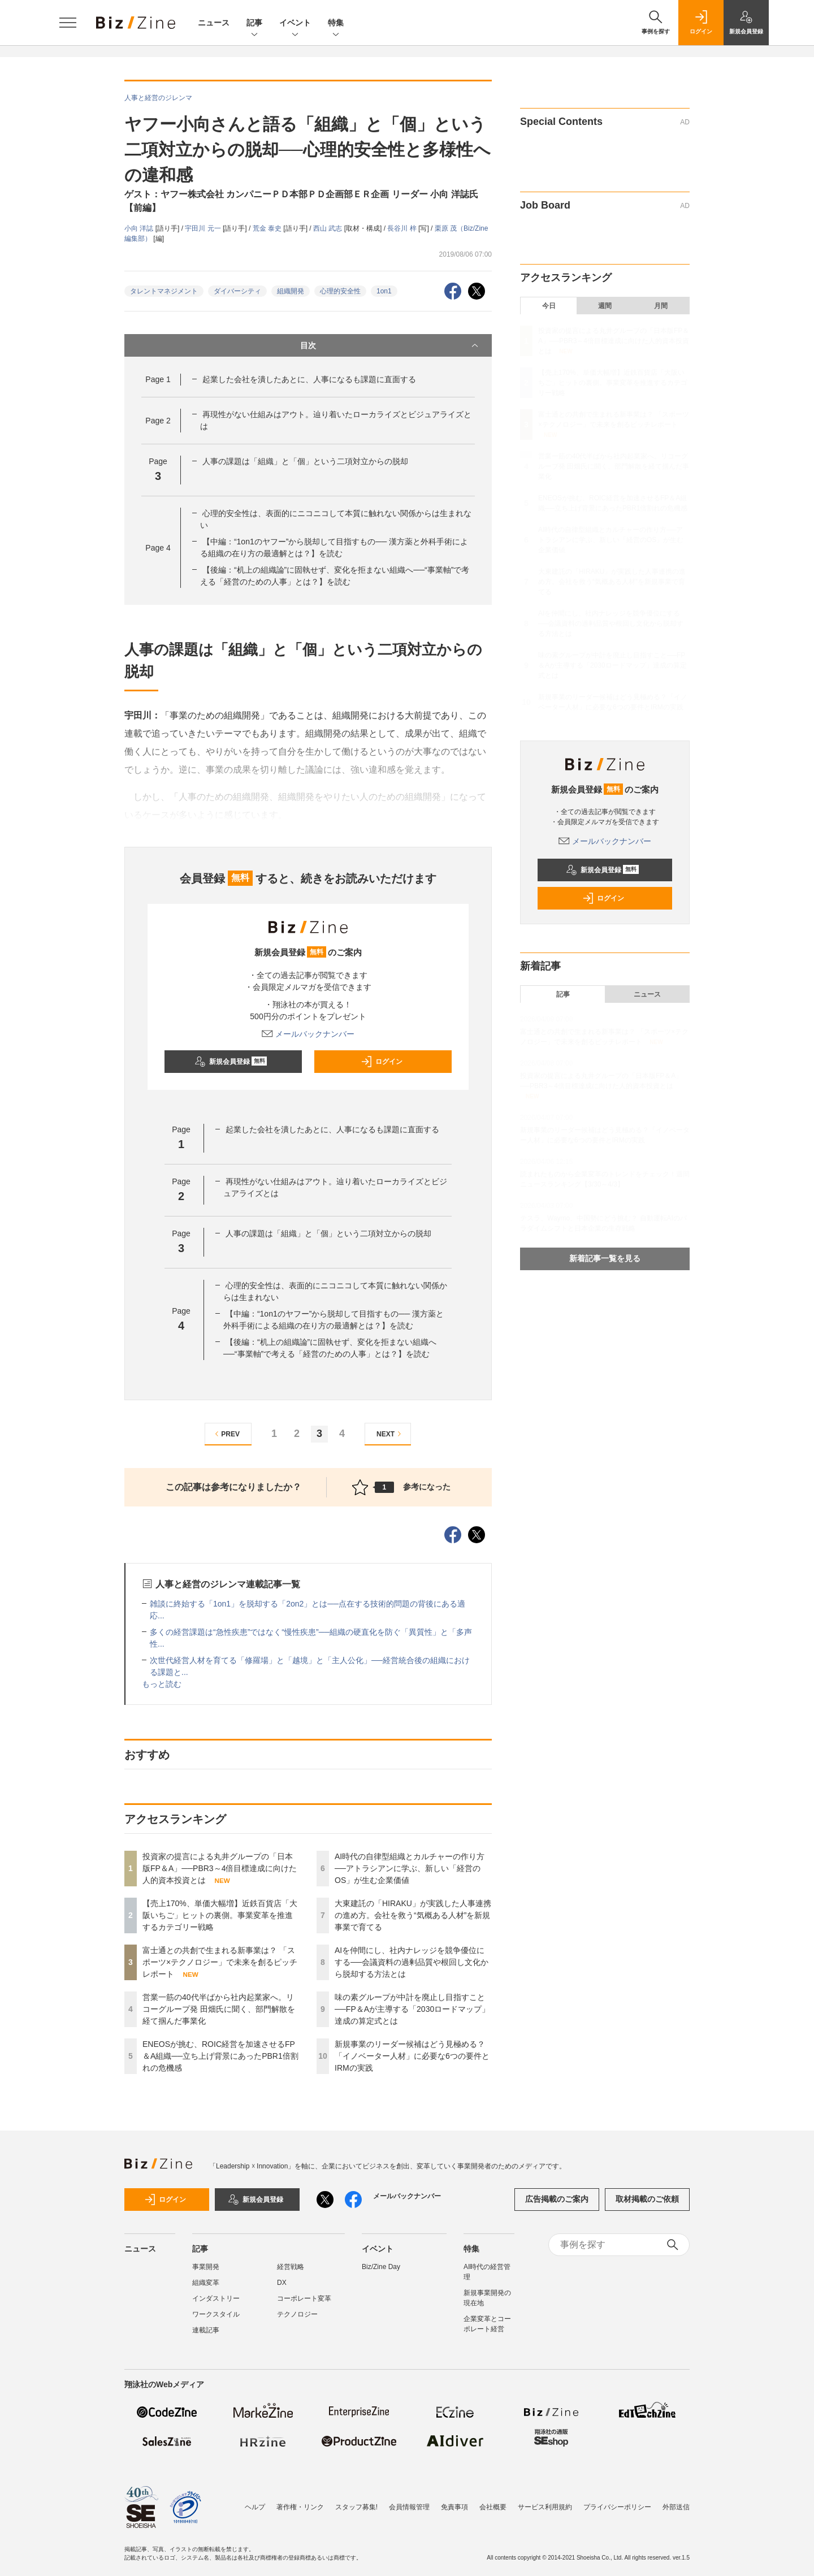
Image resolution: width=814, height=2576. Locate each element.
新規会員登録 (230, 1061)
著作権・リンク (300, 2507)
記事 (254, 23)
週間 (605, 306)
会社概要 (492, 2507)
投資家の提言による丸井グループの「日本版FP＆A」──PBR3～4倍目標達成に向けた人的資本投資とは (219, 1868)
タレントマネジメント (164, 291)
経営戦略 (290, 2267)
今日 (549, 306)
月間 (661, 306)
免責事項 (454, 2507)
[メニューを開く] (67, 22)
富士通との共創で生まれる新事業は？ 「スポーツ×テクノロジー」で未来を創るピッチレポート (219, 1962)
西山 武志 (328, 228)
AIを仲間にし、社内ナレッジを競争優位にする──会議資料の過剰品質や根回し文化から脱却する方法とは (411, 1962)
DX (282, 2283)
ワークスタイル (216, 2314)
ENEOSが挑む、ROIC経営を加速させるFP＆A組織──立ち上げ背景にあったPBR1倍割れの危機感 (220, 2056)
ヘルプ (255, 2507)
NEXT (390, 1434)
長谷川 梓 (402, 228)
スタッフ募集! (356, 2507)
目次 (390, 345)
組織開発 (290, 291)
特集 (336, 23)
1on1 (384, 291)
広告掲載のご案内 (556, 2198)
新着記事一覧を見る (604, 1258)
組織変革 (205, 2283)
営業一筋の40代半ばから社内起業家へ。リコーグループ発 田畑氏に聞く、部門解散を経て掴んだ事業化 (218, 2009)
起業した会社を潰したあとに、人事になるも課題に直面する (309, 379)
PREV (226, 1434)
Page (157, 379)
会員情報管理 (409, 2507)
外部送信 (676, 2507)
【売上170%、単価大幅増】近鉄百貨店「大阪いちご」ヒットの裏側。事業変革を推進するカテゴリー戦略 (219, 1915)
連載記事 (205, 2330)
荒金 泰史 (268, 228)
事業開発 (205, 2267)
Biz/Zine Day (381, 2267)
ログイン (381, 1061)
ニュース (214, 22)
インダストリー (216, 2298)
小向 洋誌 (139, 228)
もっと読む (161, 1684)
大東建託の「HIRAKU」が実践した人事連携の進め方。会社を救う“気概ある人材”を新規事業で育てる (413, 1915)
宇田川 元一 (204, 228)
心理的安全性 (340, 291)
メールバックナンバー (308, 1033)
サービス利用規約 (545, 2507)
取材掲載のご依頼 (647, 2198)
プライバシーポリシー (617, 2507)
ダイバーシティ (237, 291)
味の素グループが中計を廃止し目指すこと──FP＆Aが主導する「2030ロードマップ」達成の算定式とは (412, 2009)
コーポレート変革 (304, 2298)
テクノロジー (297, 2314)
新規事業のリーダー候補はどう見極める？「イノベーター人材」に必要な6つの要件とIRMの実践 (412, 2056)
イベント (295, 23)
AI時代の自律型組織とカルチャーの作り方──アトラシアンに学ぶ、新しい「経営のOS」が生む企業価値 (409, 1868)
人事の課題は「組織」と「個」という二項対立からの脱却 (305, 461)
